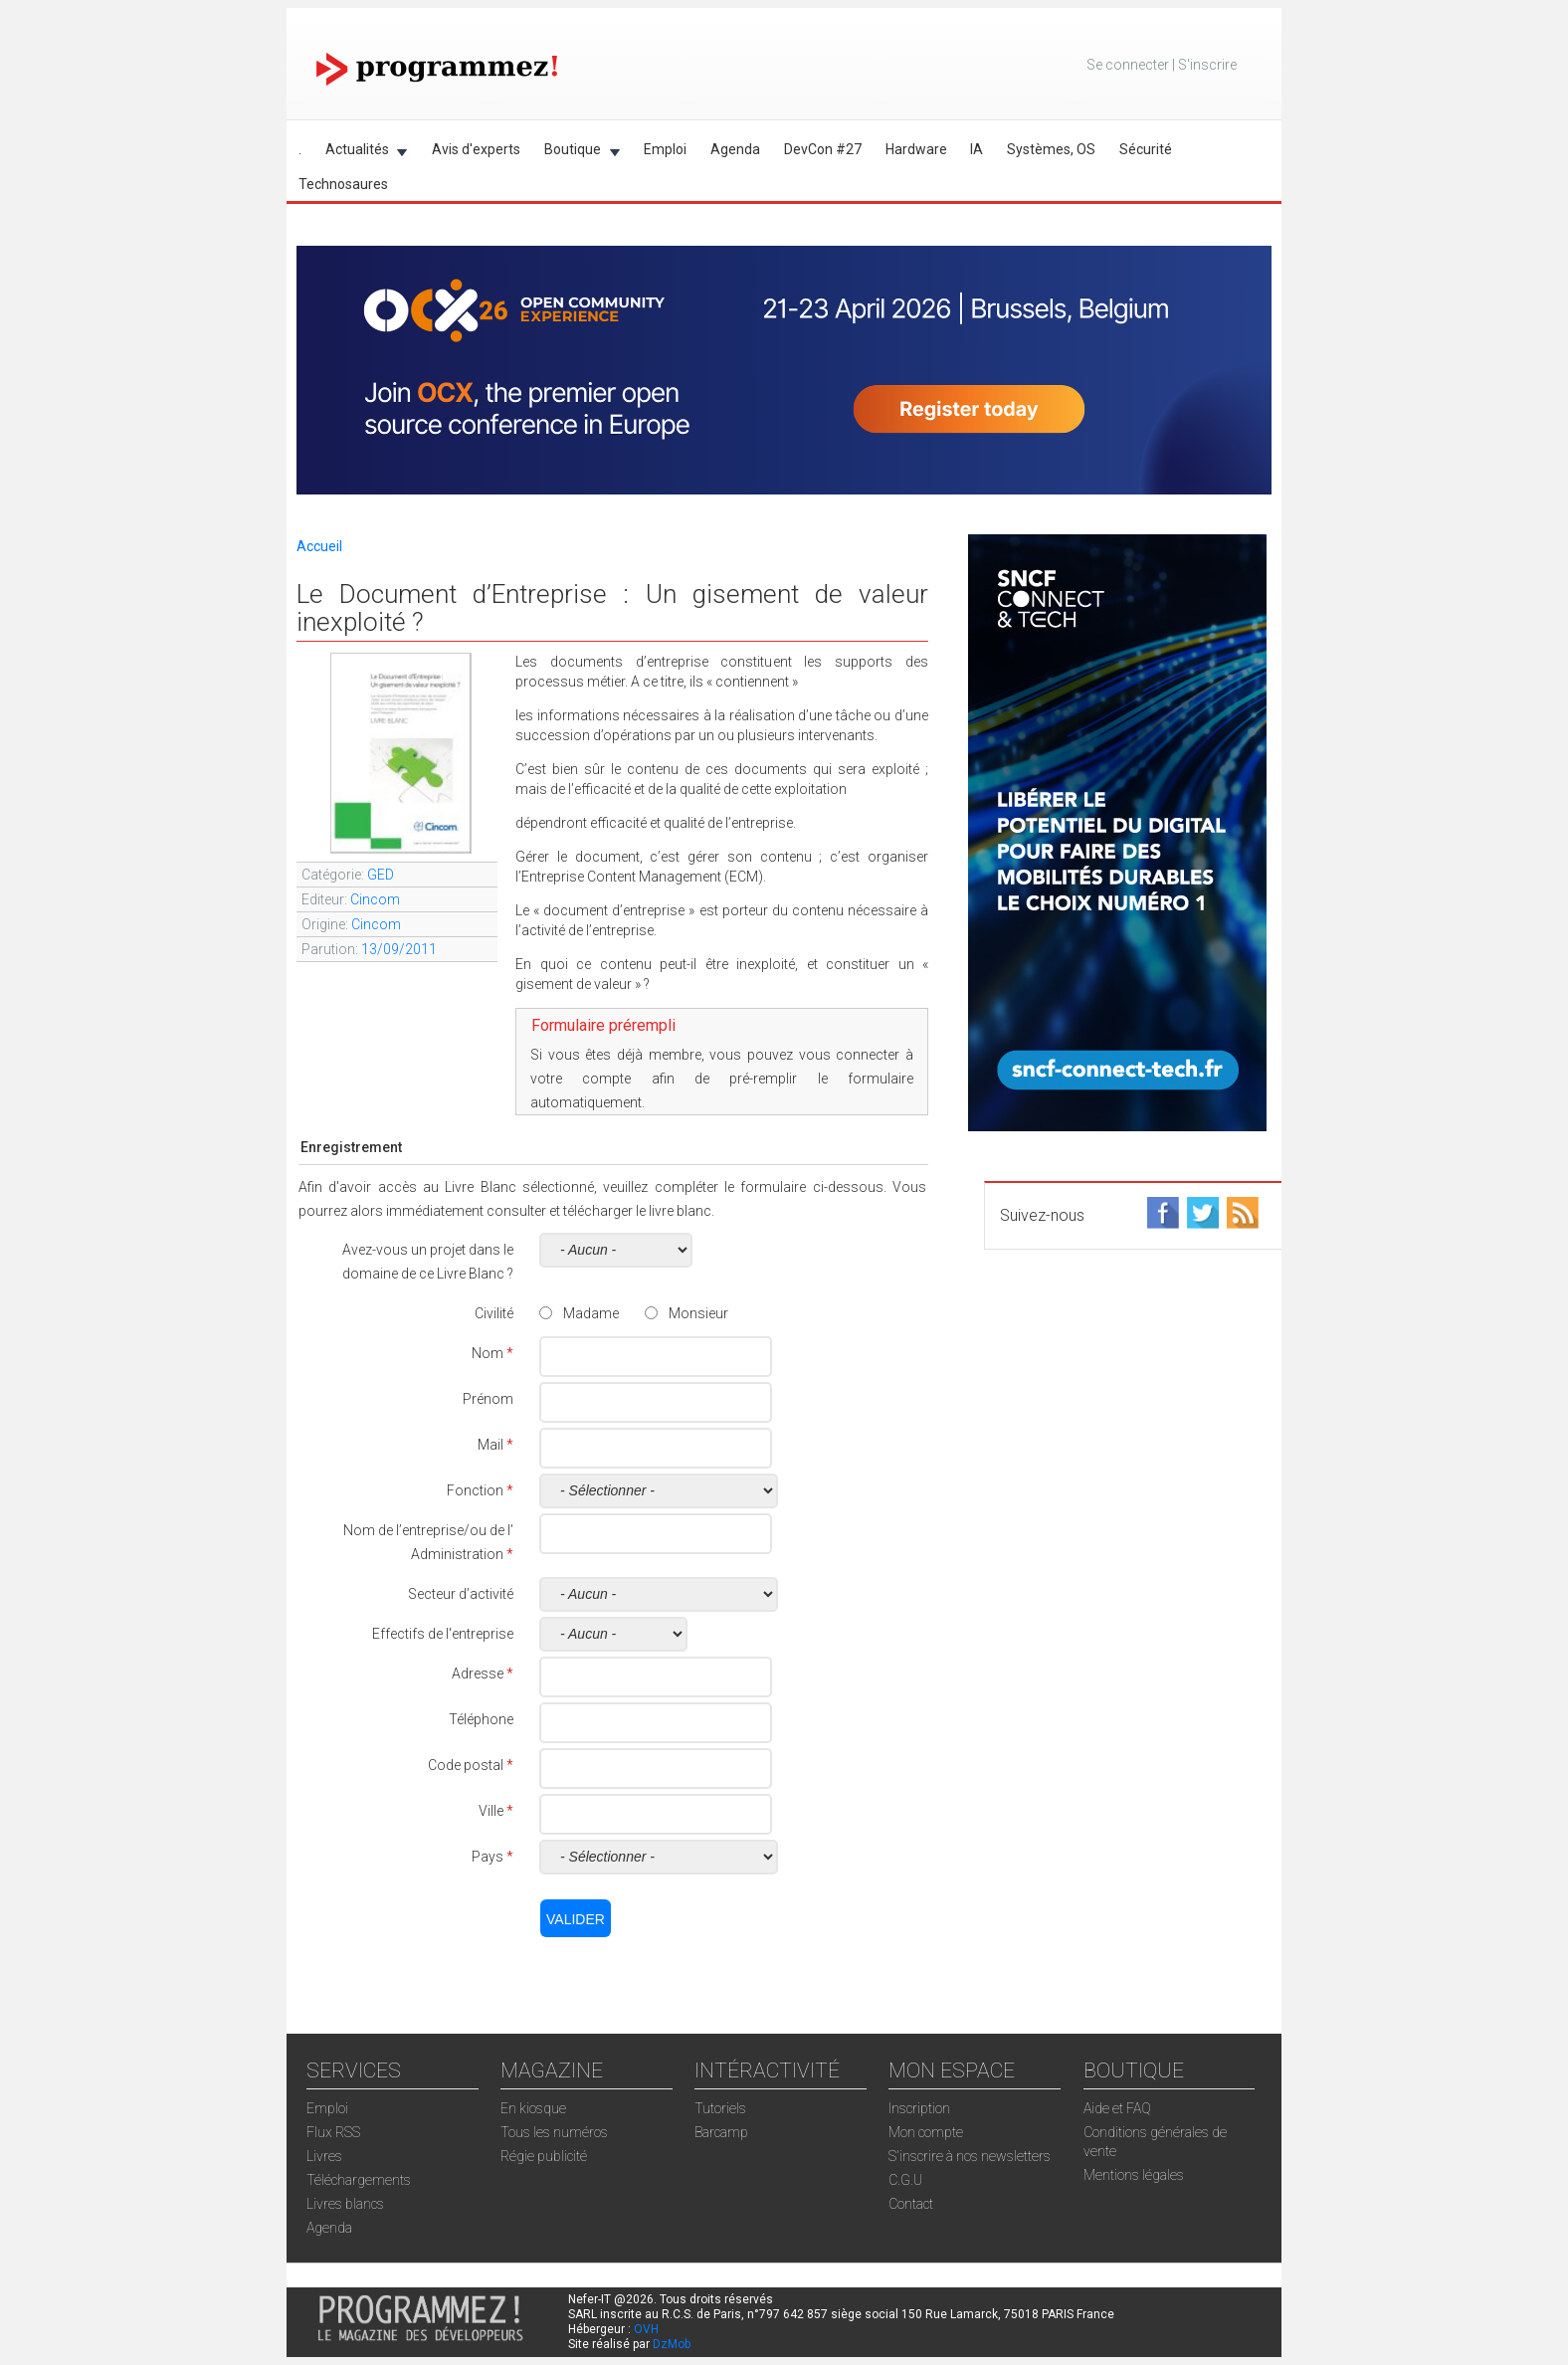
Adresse (482, 1673)
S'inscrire (1207, 65)
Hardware (916, 149)
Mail (495, 1445)
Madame (591, 1313)
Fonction (480, 1490)
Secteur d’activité (460, 1594)
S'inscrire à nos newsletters (969, 2156)
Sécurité (1145, 149)
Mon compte (925, 2132)
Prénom (488, 1399)
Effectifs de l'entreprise (442, 1634)
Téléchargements (358, 2180)
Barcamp (721, 2132)
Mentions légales (1133, 2175)
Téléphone (481, 1719)
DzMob (671, 2344)
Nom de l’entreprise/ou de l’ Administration (428, 1542)
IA (976, 149)
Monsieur (698, 1313)
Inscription (919, 2108)
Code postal (470, 1765)
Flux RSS (333, 2132)
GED (380, 875)
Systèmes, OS (1051, 149)
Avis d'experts (476, 149)
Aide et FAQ (1117, 2108)
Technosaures (343, 184)
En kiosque (533, 2108)
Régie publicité (543, 2156)
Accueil (319, 546)
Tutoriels (720, 2108)
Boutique (576, 152)
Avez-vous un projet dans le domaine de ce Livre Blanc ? (427, 1261)
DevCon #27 (823, 149)
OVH (646, 2329)
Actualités (360, 152)
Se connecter (1127, 65)
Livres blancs (345, 2204)
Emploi (665, 149)
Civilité (494, 1313)
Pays (492, 1857)
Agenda (735, 149)
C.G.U (905, 2180)
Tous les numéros (554, 2132)
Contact (910, 2204)
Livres (324, 2156)
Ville (496, 1811)
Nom (492, 1353)
